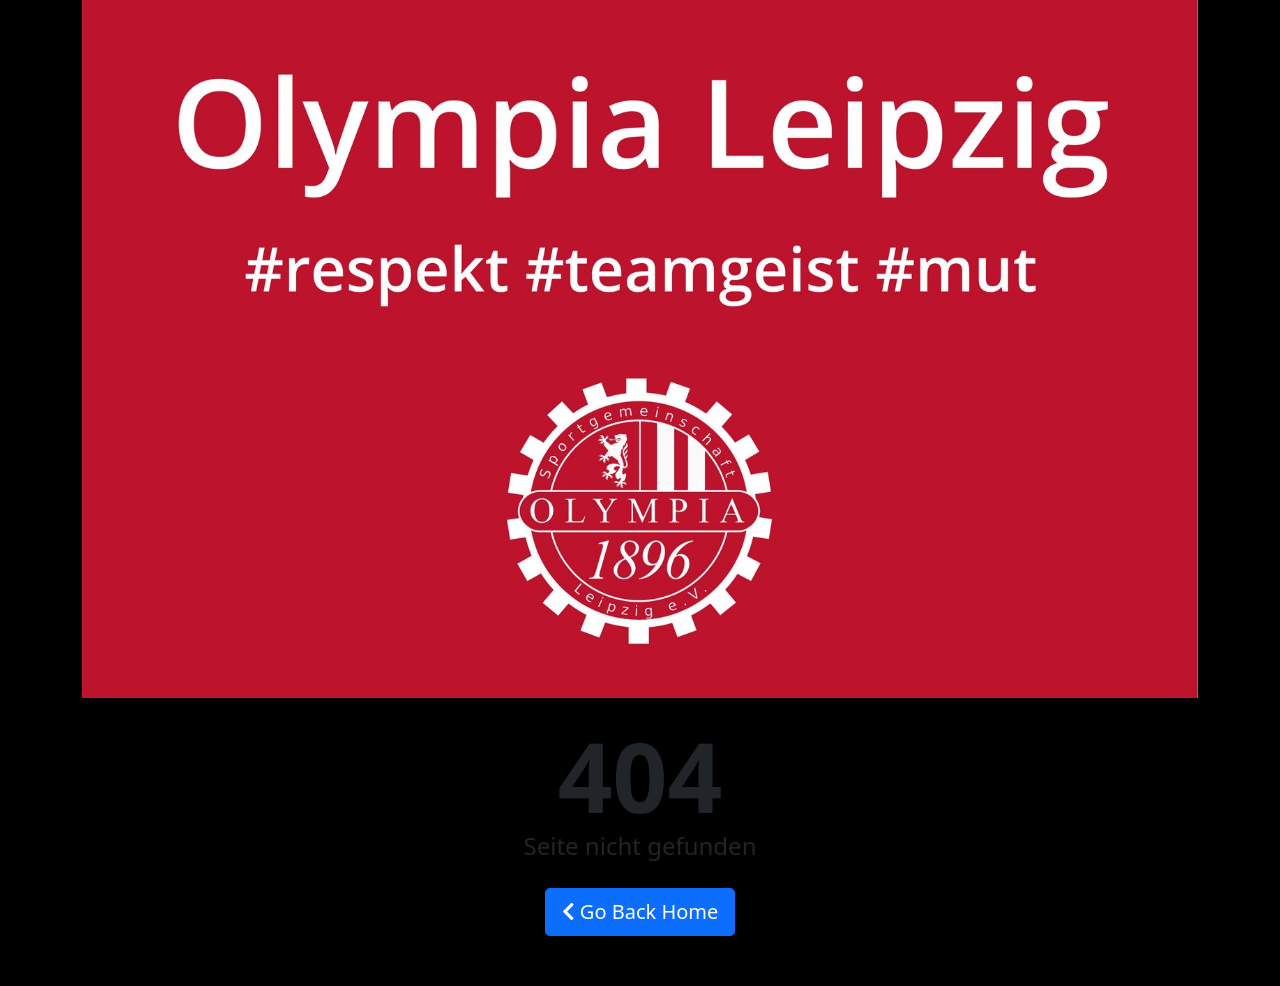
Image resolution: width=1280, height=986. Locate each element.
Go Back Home (640, 911)
